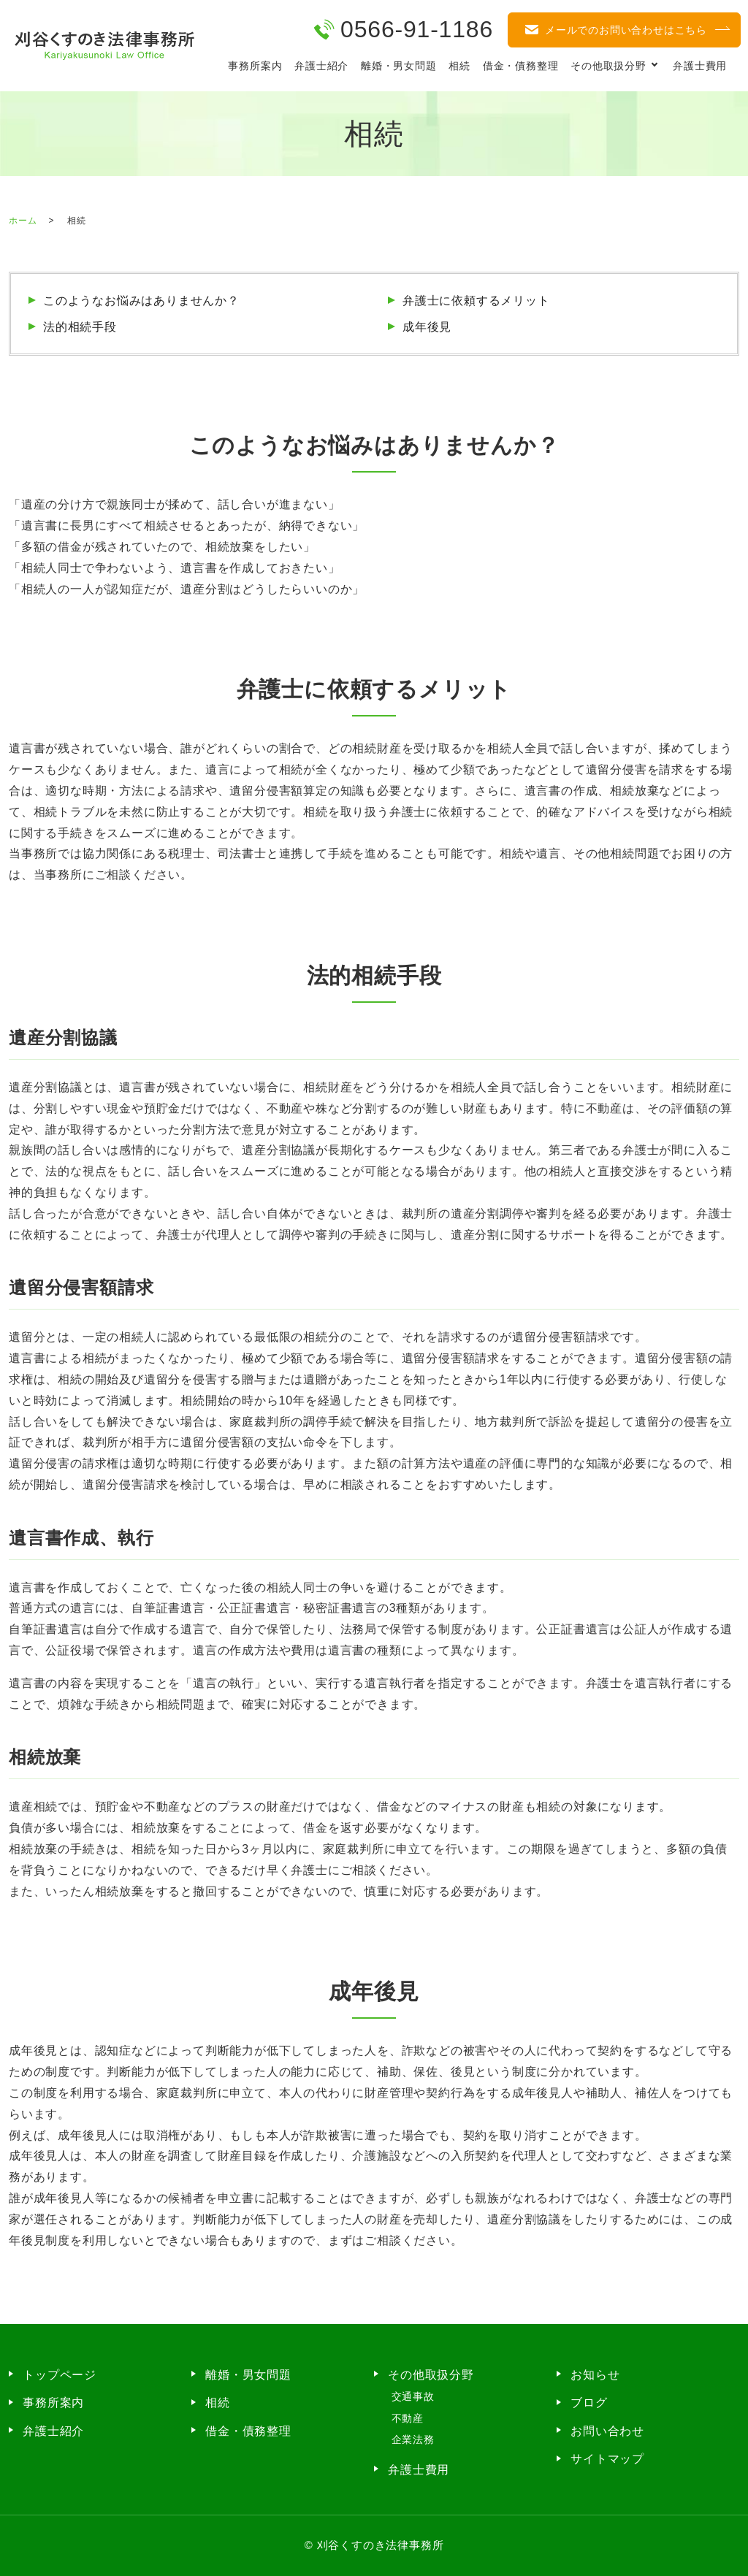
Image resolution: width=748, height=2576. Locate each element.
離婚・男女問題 (399, 66)
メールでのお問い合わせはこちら (626, 30)
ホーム (23, 220)
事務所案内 (255, 66)
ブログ (588, 2402)
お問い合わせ (607, 2431)
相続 (459, 66)
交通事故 (413, 2396)
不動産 (408, 2418)
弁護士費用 (700, 66)
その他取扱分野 (608, 66)
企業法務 (413, 2439)
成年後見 (426, 327)
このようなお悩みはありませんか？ (141, 300)
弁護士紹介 (321, 66)
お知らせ (594, 2375)
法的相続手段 (80, 327)
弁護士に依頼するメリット (476, 300)
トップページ (59, 2375)
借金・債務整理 (521, 66)
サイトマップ (607, 2459)
